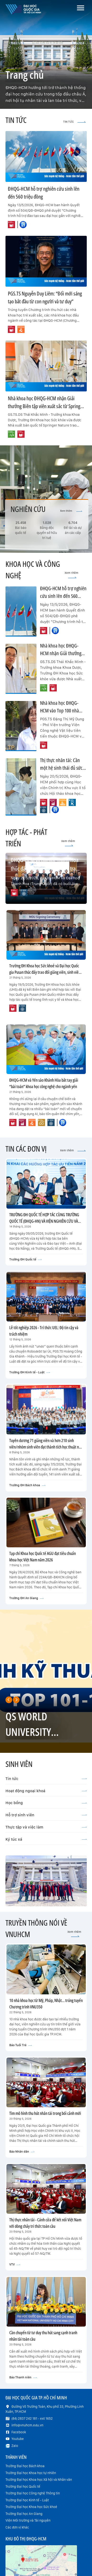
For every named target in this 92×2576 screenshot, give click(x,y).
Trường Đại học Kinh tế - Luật (27, 2500)
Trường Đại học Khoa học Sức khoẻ (31, 2507)
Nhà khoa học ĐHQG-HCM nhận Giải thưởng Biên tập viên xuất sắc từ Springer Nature (46, 406)
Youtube (17, 2439)
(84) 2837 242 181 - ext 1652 (32, 2418)
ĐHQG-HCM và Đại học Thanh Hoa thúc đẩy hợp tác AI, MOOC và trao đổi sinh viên (44, 868)
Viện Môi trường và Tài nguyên (28, 2520)
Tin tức (46, 1778)
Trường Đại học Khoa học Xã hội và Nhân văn (38, 2479)
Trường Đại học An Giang (23, 2514)
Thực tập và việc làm (46, 1827)
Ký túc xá (46, 1839)
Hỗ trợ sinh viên (46, 1814)
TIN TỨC (74, 121)
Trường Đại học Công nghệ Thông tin (32, 2493)
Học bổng (46, 1802)
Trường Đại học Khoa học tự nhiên (30, 2473)
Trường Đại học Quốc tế (22, 2486)
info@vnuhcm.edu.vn (27, 2425)
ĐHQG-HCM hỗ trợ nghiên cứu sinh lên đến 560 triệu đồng (63, 596)
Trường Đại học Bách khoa (25, 2466)
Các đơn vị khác (17, 2527)
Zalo (14, 2446)
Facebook (18, 2432)
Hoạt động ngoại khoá (46, 1790)
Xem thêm (71, 510)
